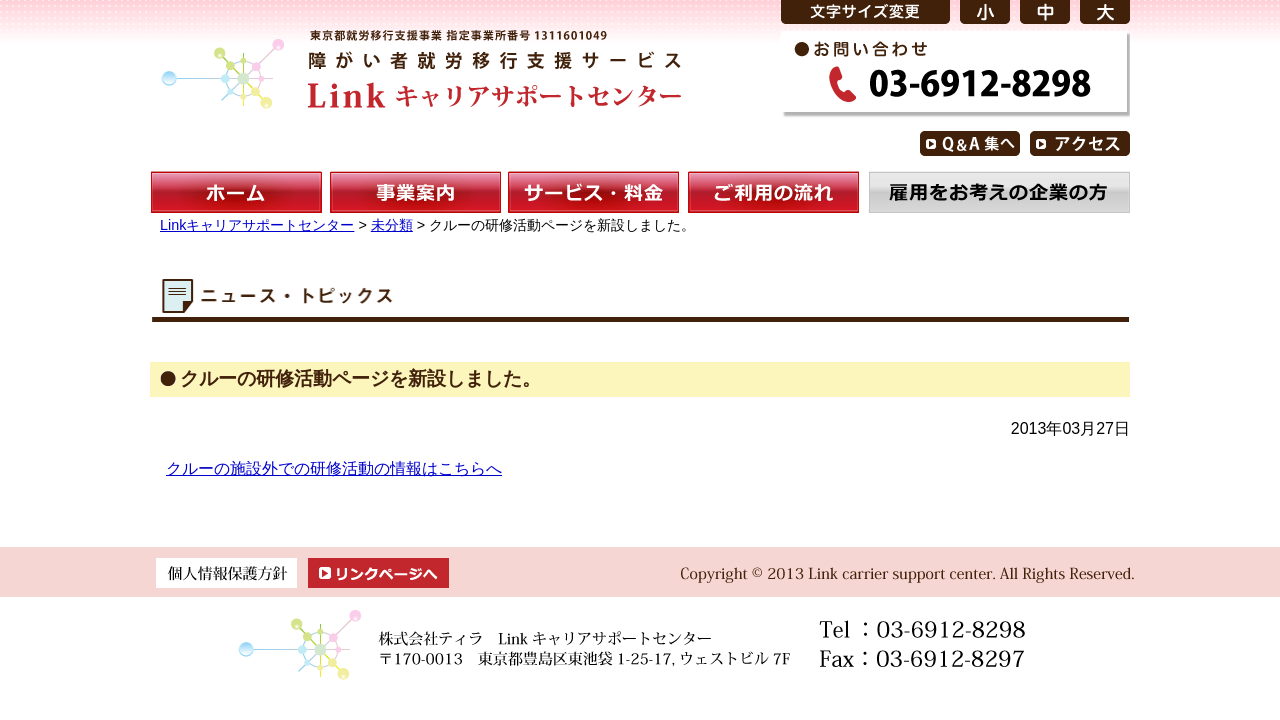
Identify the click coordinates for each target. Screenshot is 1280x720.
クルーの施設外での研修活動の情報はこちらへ (334, 468)
